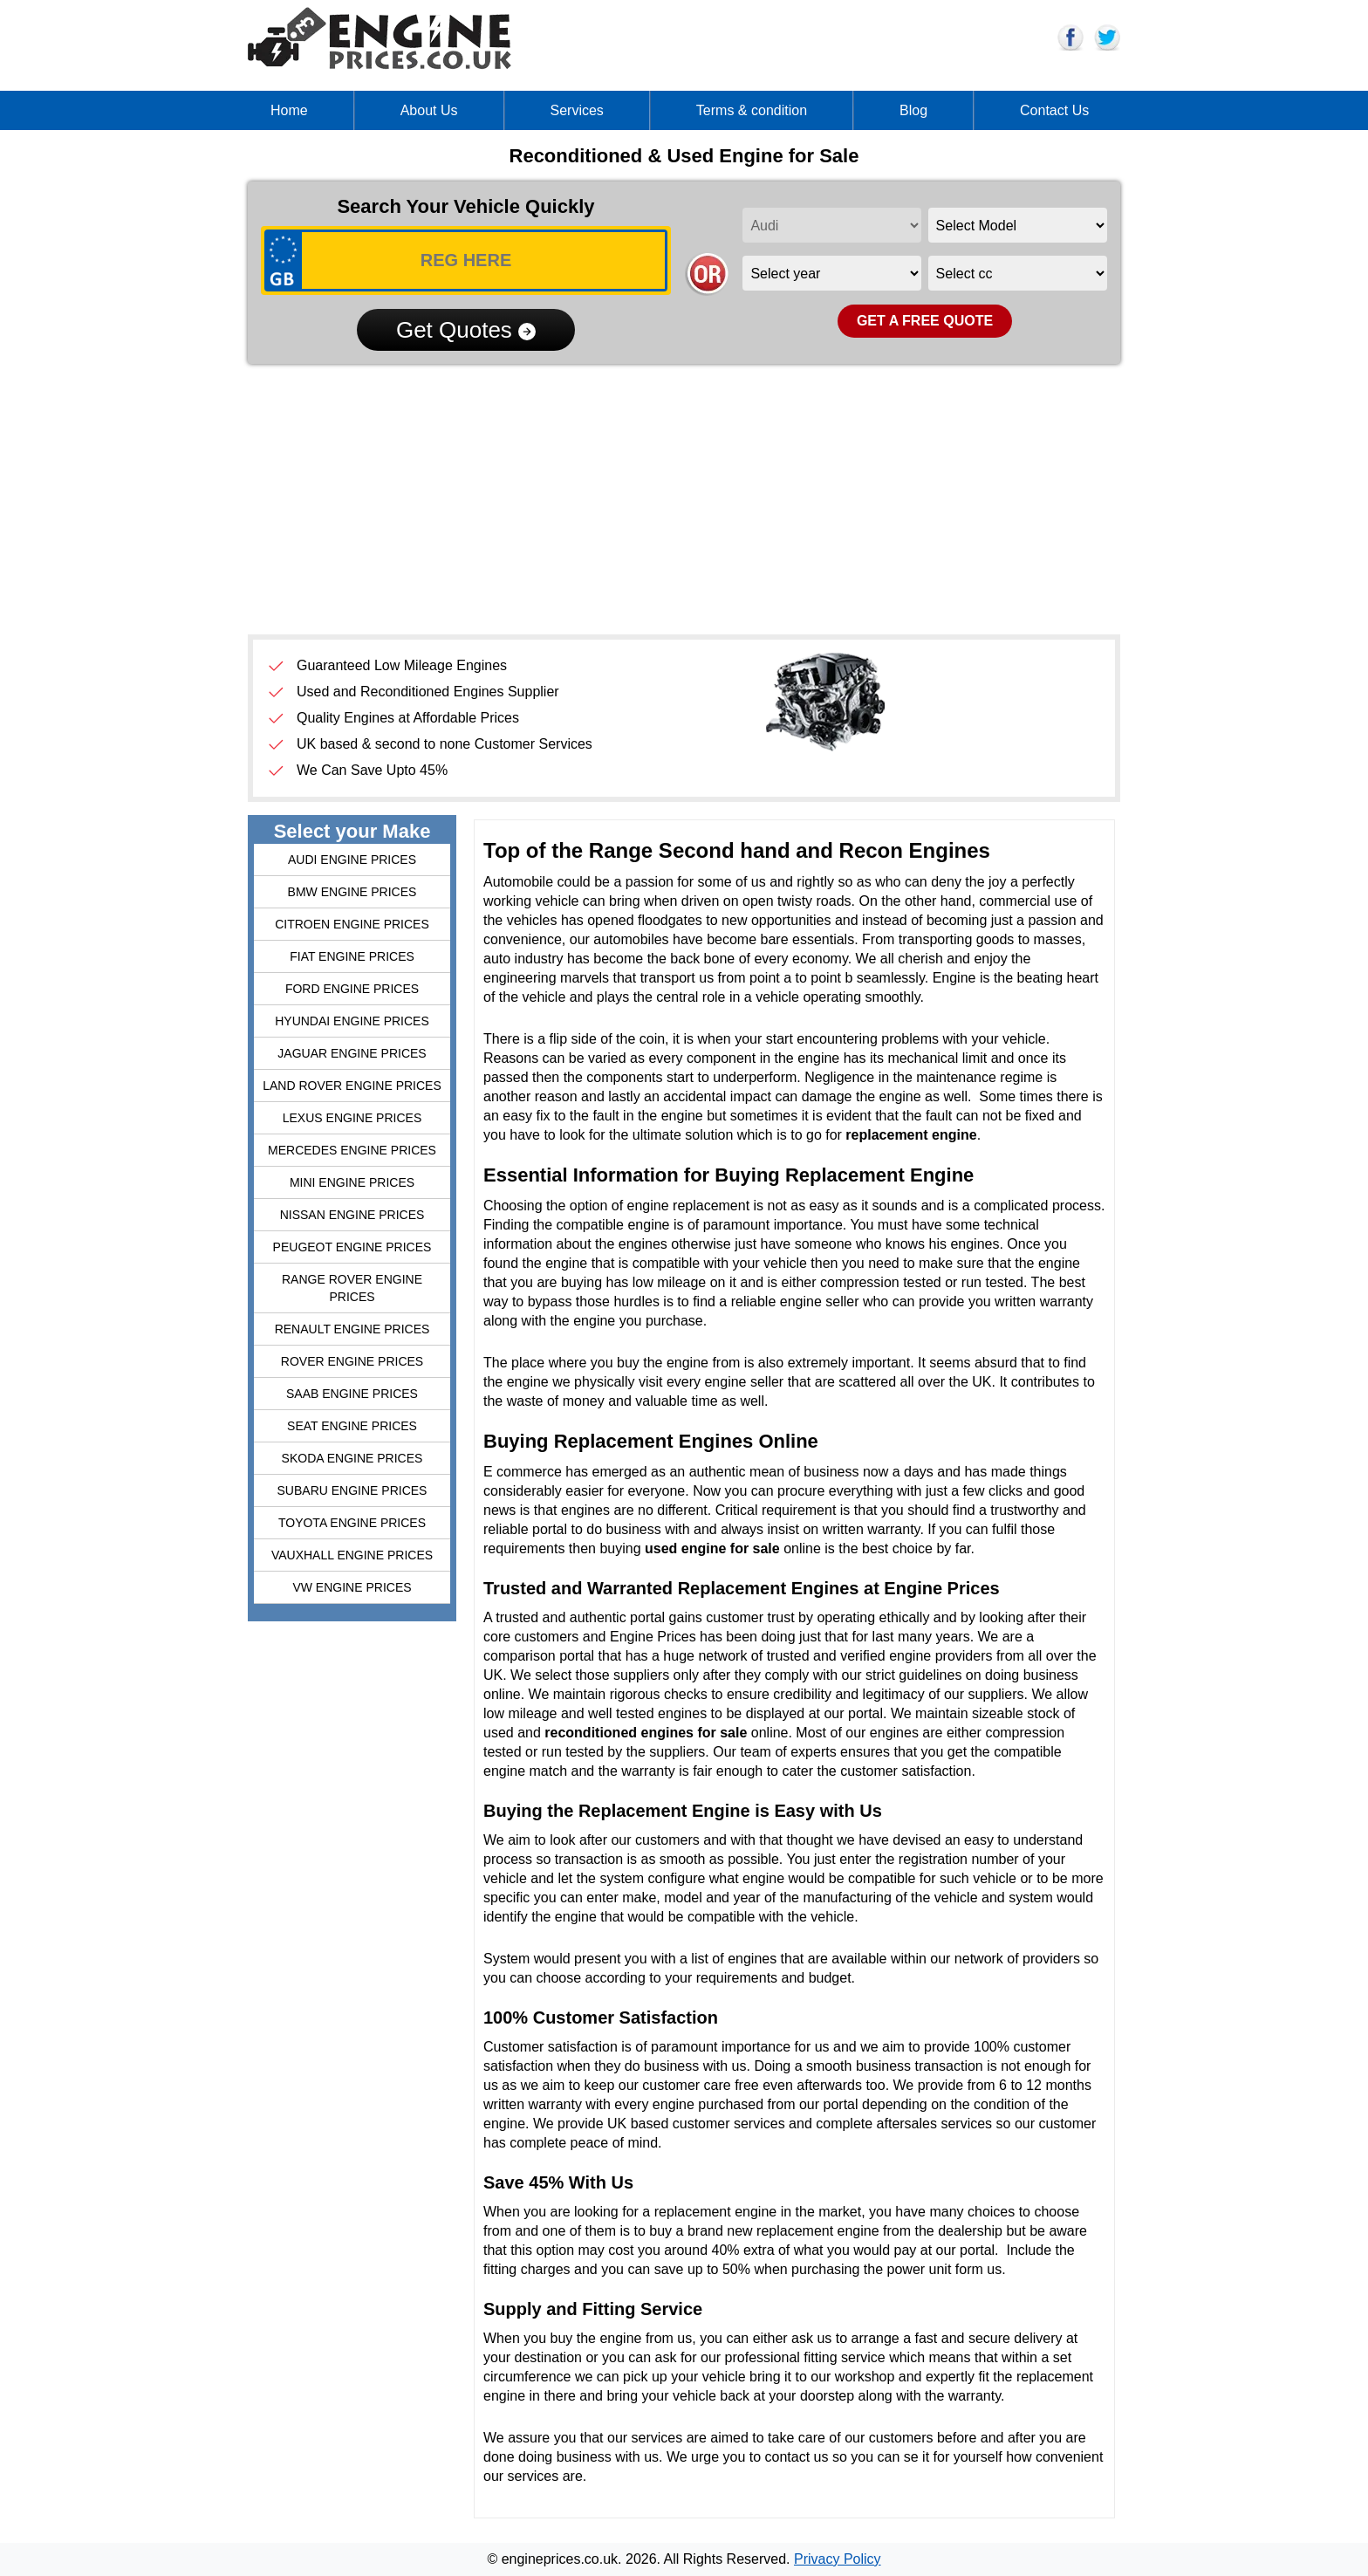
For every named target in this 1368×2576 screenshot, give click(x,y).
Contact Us (1054, 110)
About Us (429, 110)
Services (577, 110)
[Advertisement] (684, 499)
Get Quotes (466, 330)
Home (289, 110)
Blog (913, 110)
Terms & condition (751, 110)
